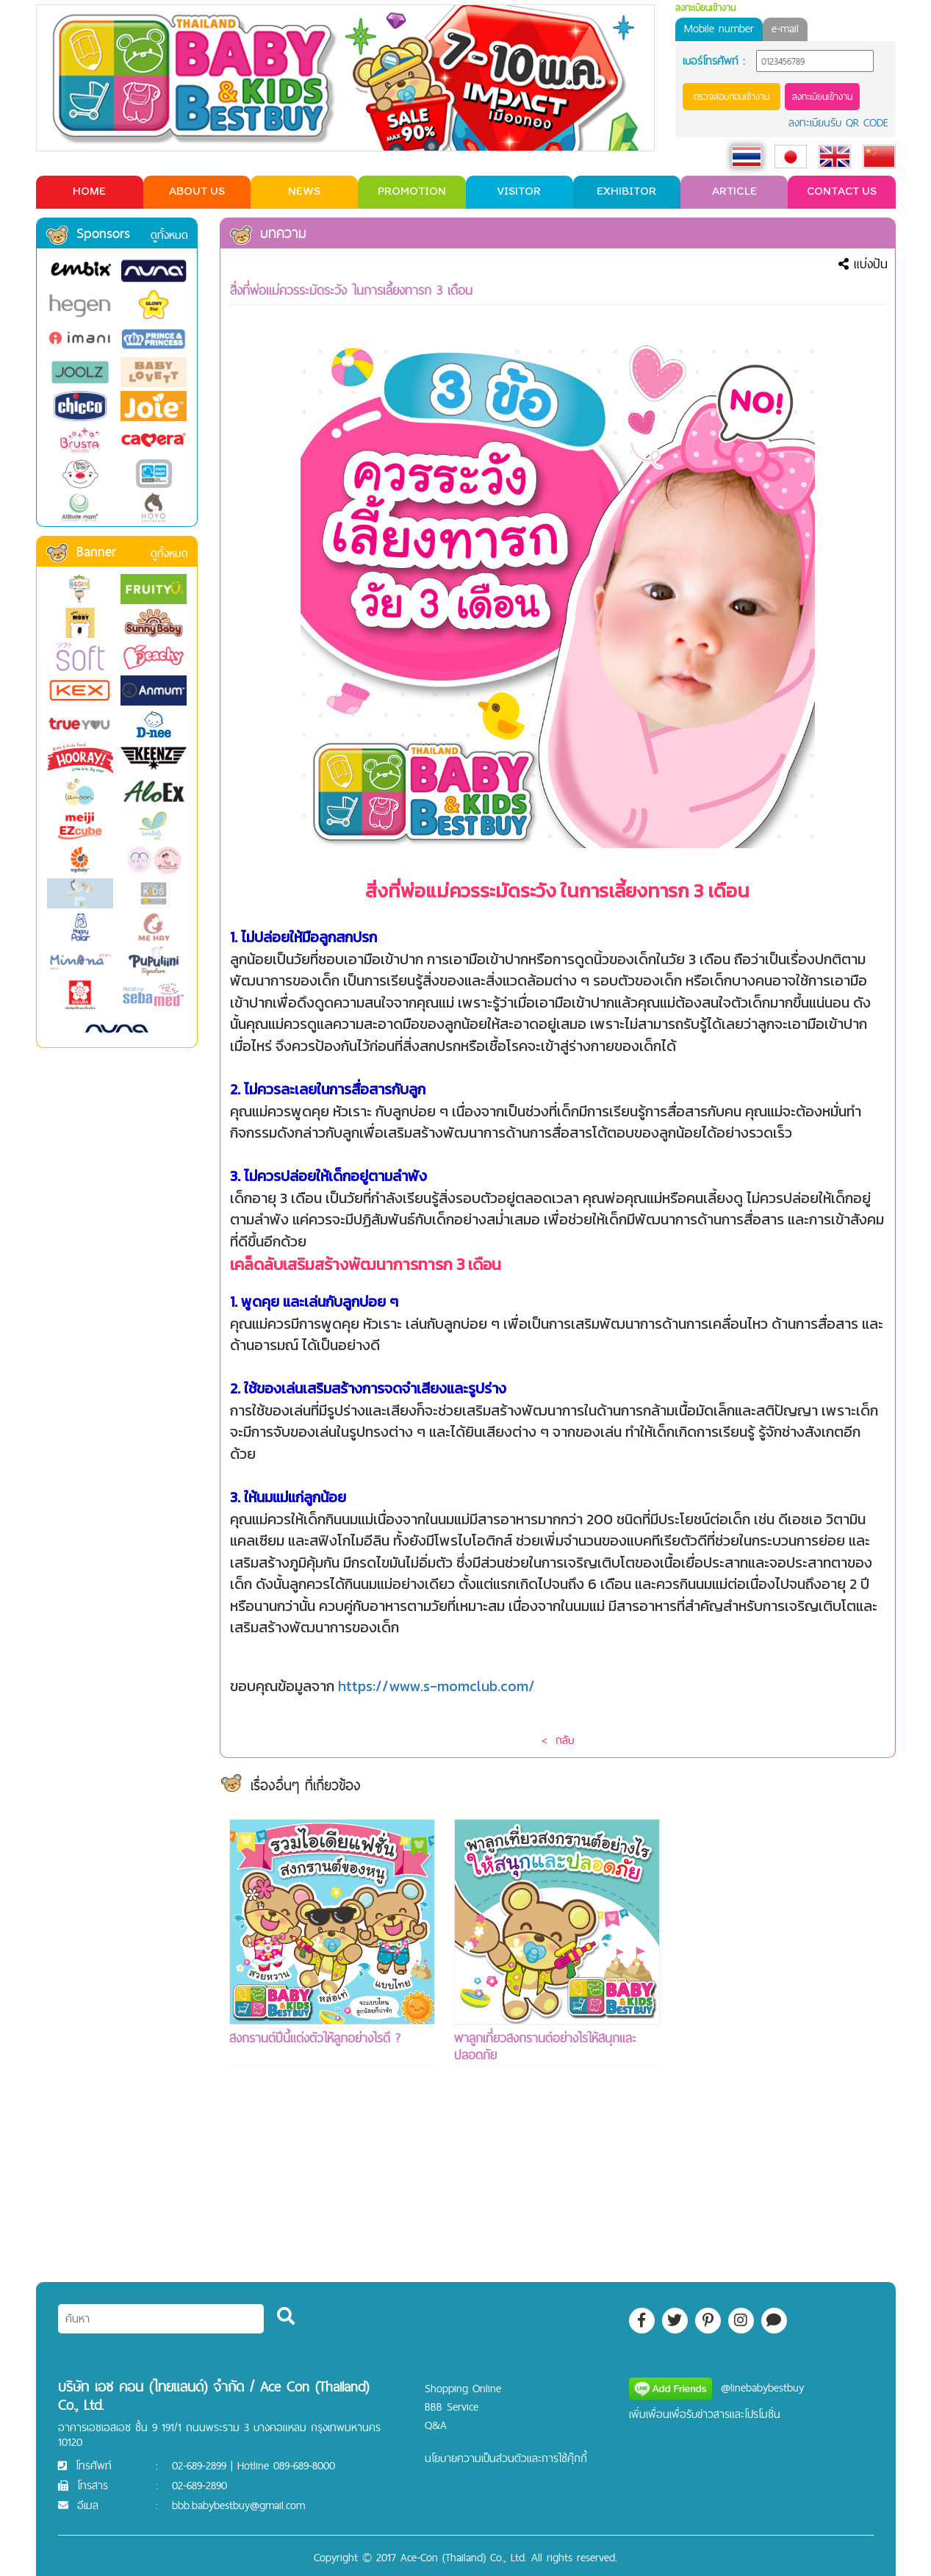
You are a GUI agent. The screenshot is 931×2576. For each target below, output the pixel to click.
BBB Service (451, 2406)
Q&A (436, 2425)
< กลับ (558, 1740)
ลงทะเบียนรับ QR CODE (838, 122)
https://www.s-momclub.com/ (436, 1686)
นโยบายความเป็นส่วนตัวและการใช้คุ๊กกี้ (506, 2458)
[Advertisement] (782, 2039)
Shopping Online (463, 2388)
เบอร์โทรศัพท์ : (714, 61)
